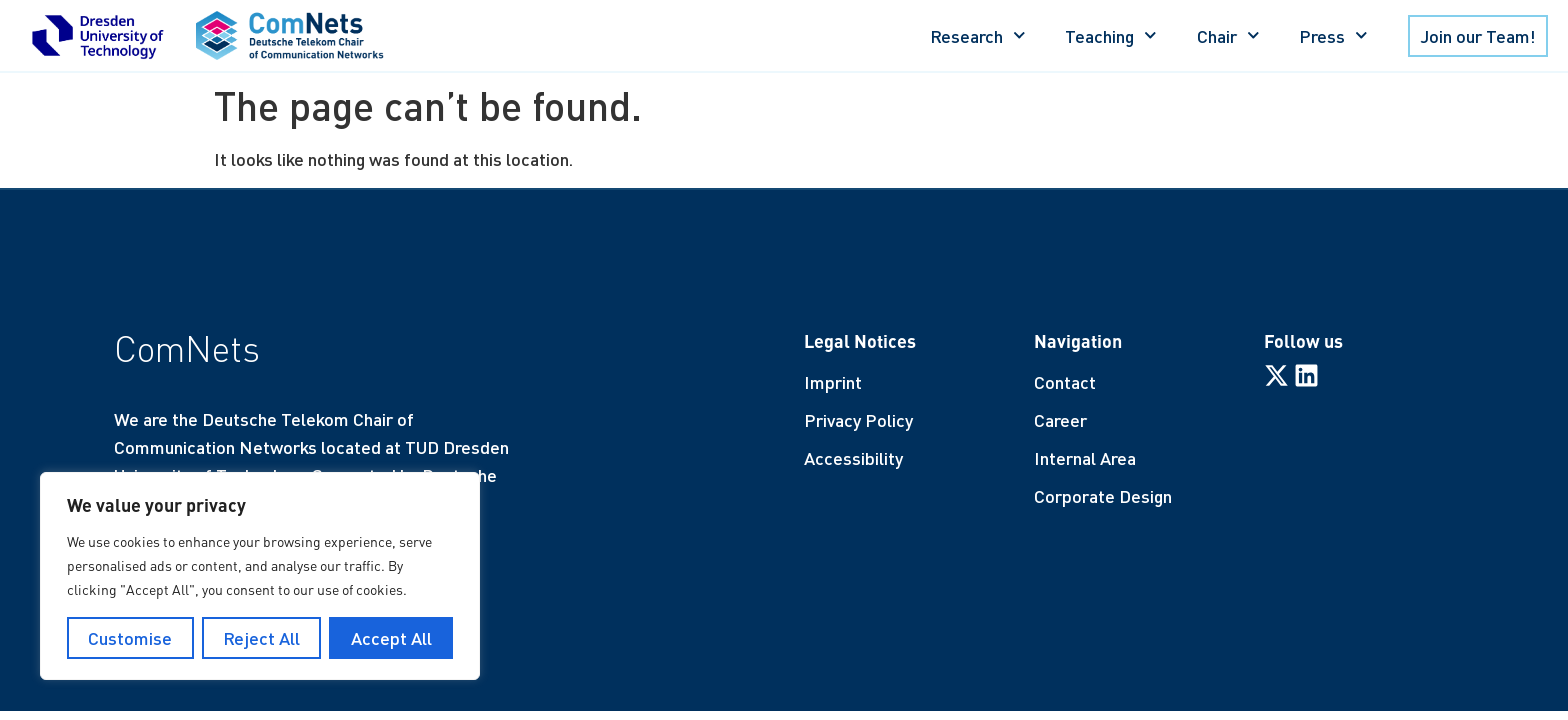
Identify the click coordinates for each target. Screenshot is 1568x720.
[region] (260, 576)
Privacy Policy (858, 420)
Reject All (261, 638)
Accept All (391, 638)
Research (978, 35)
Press (1333, 35)
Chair (1228, 35)
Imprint (833, 382)
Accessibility (853, 458)
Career (1060, 420)
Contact (1065, 382)
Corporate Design (1103, 496)
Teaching (1111, 35)
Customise (130, 638)
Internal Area (1085, 458)
